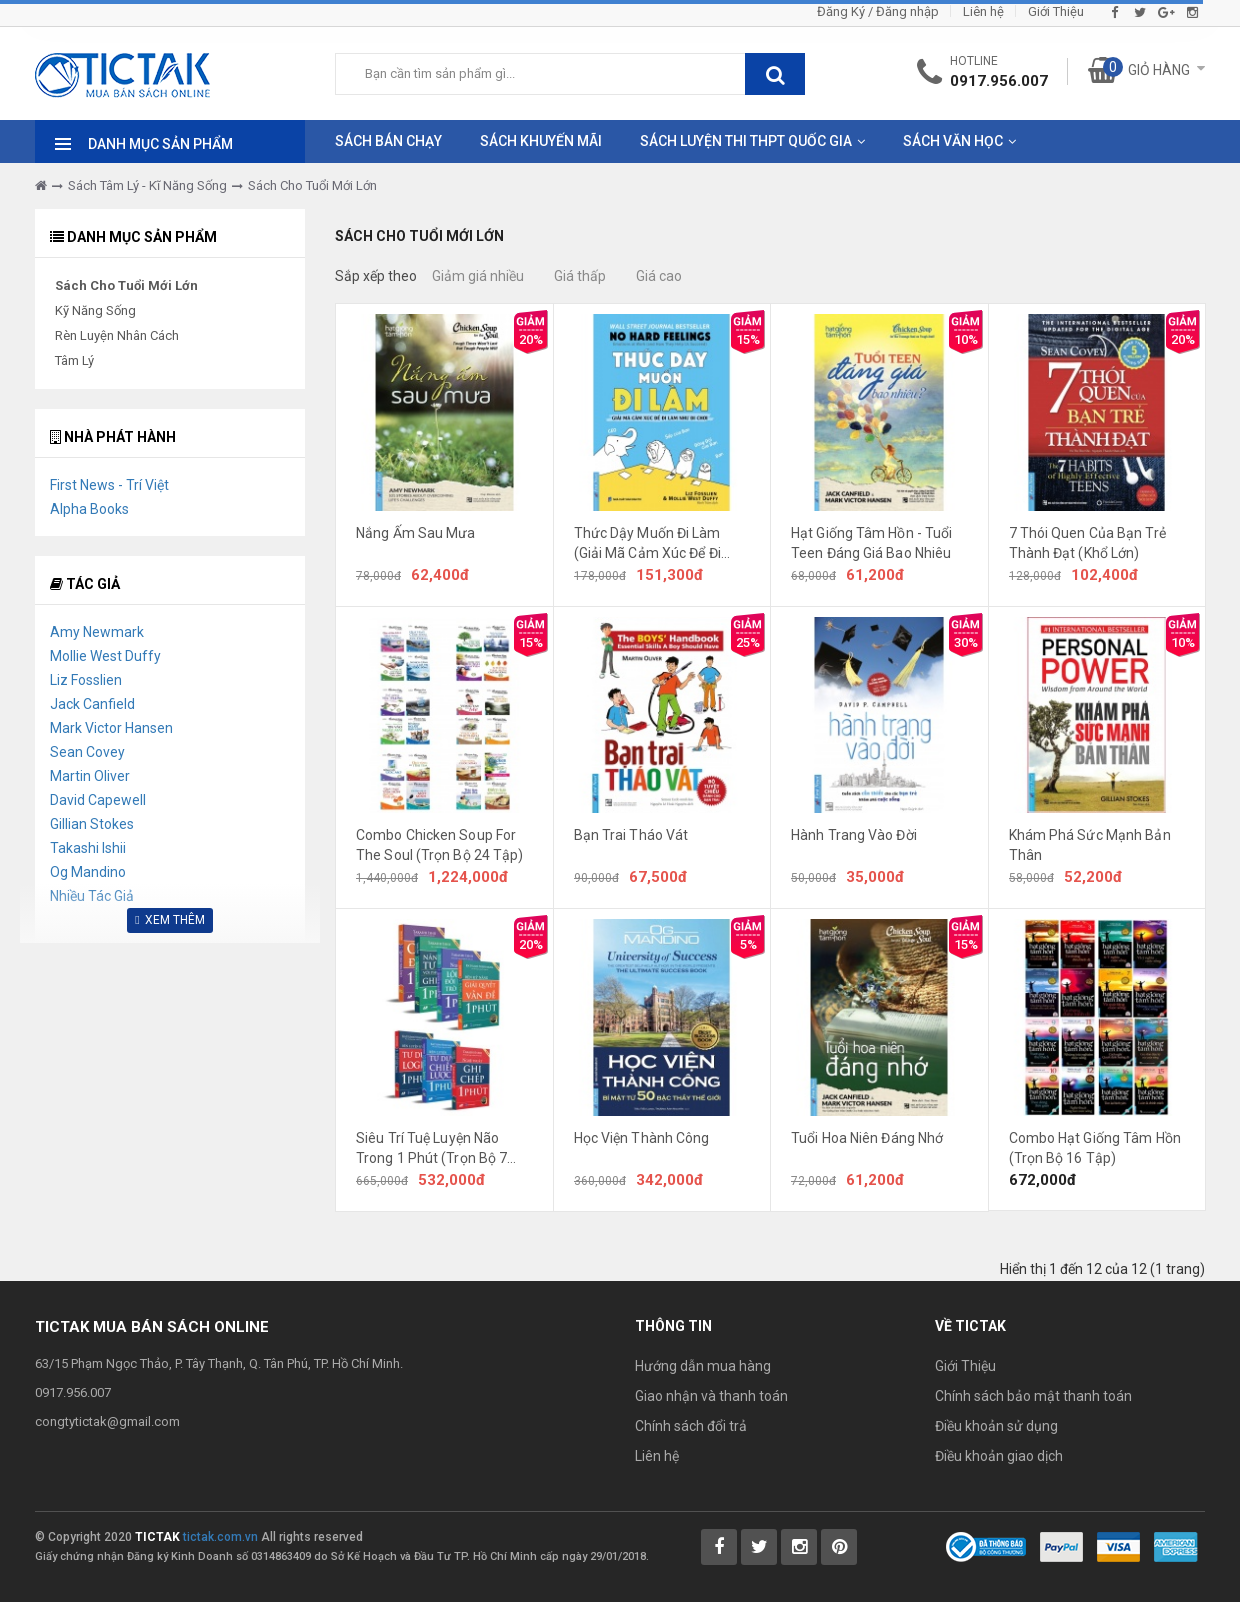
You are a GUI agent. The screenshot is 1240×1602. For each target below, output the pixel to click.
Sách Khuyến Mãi (541, 141)
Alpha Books (89, 509)
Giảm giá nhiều (478, 276)
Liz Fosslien (86, 680)
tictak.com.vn (220, 1537)
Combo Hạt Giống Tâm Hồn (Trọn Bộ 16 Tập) (1095, 1148)
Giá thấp (580, 276)
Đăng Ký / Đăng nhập (878, 11)
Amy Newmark (97, 632)
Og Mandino (88, 872)
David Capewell (98, 800)
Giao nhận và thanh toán (711, 1396)
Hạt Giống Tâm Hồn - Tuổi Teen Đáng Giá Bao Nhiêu (871, 543)
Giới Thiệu (1056, 11)
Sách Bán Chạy (388, 141)
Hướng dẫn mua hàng (703, 1366)
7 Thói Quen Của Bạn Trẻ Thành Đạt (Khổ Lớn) (1087, 543)
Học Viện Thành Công (642, 1138)
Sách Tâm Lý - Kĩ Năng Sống (147, 185)
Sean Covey (87, 752)
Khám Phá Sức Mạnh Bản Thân (1090, 845)
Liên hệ (983, 11)
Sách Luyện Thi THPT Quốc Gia (746, 141)
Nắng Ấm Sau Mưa (416, 533)
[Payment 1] (1061, 1546)
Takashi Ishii (88, 848)
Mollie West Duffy (105, 656)
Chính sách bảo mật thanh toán (1033, 1396)
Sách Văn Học (953, 141)
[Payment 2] (1118, 1546)
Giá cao (659, 276)
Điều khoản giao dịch (999, 1456)
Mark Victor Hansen (111, 728)
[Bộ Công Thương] (986, 1546)
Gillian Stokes (92, 824)
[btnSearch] (775, 74)
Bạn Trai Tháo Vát (631, 835)
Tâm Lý (74, 360)
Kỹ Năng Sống (95, 310)
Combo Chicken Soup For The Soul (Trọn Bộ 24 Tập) (440, 845)
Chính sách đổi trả (691, 1426)
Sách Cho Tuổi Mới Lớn (312, 185)
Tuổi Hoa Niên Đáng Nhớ (867, 1138)
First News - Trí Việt (109, 485)
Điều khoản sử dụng (996, 1426)
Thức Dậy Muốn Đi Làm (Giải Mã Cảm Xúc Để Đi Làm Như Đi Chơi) (647, 544)
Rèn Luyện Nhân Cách (117, 335)
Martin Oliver (90, 776)
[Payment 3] (1176, 1546)
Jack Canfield (92, 704)
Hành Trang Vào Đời (854, 835)
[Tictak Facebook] (719, 1547)
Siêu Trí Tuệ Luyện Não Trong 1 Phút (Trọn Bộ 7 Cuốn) (431, 1149)
